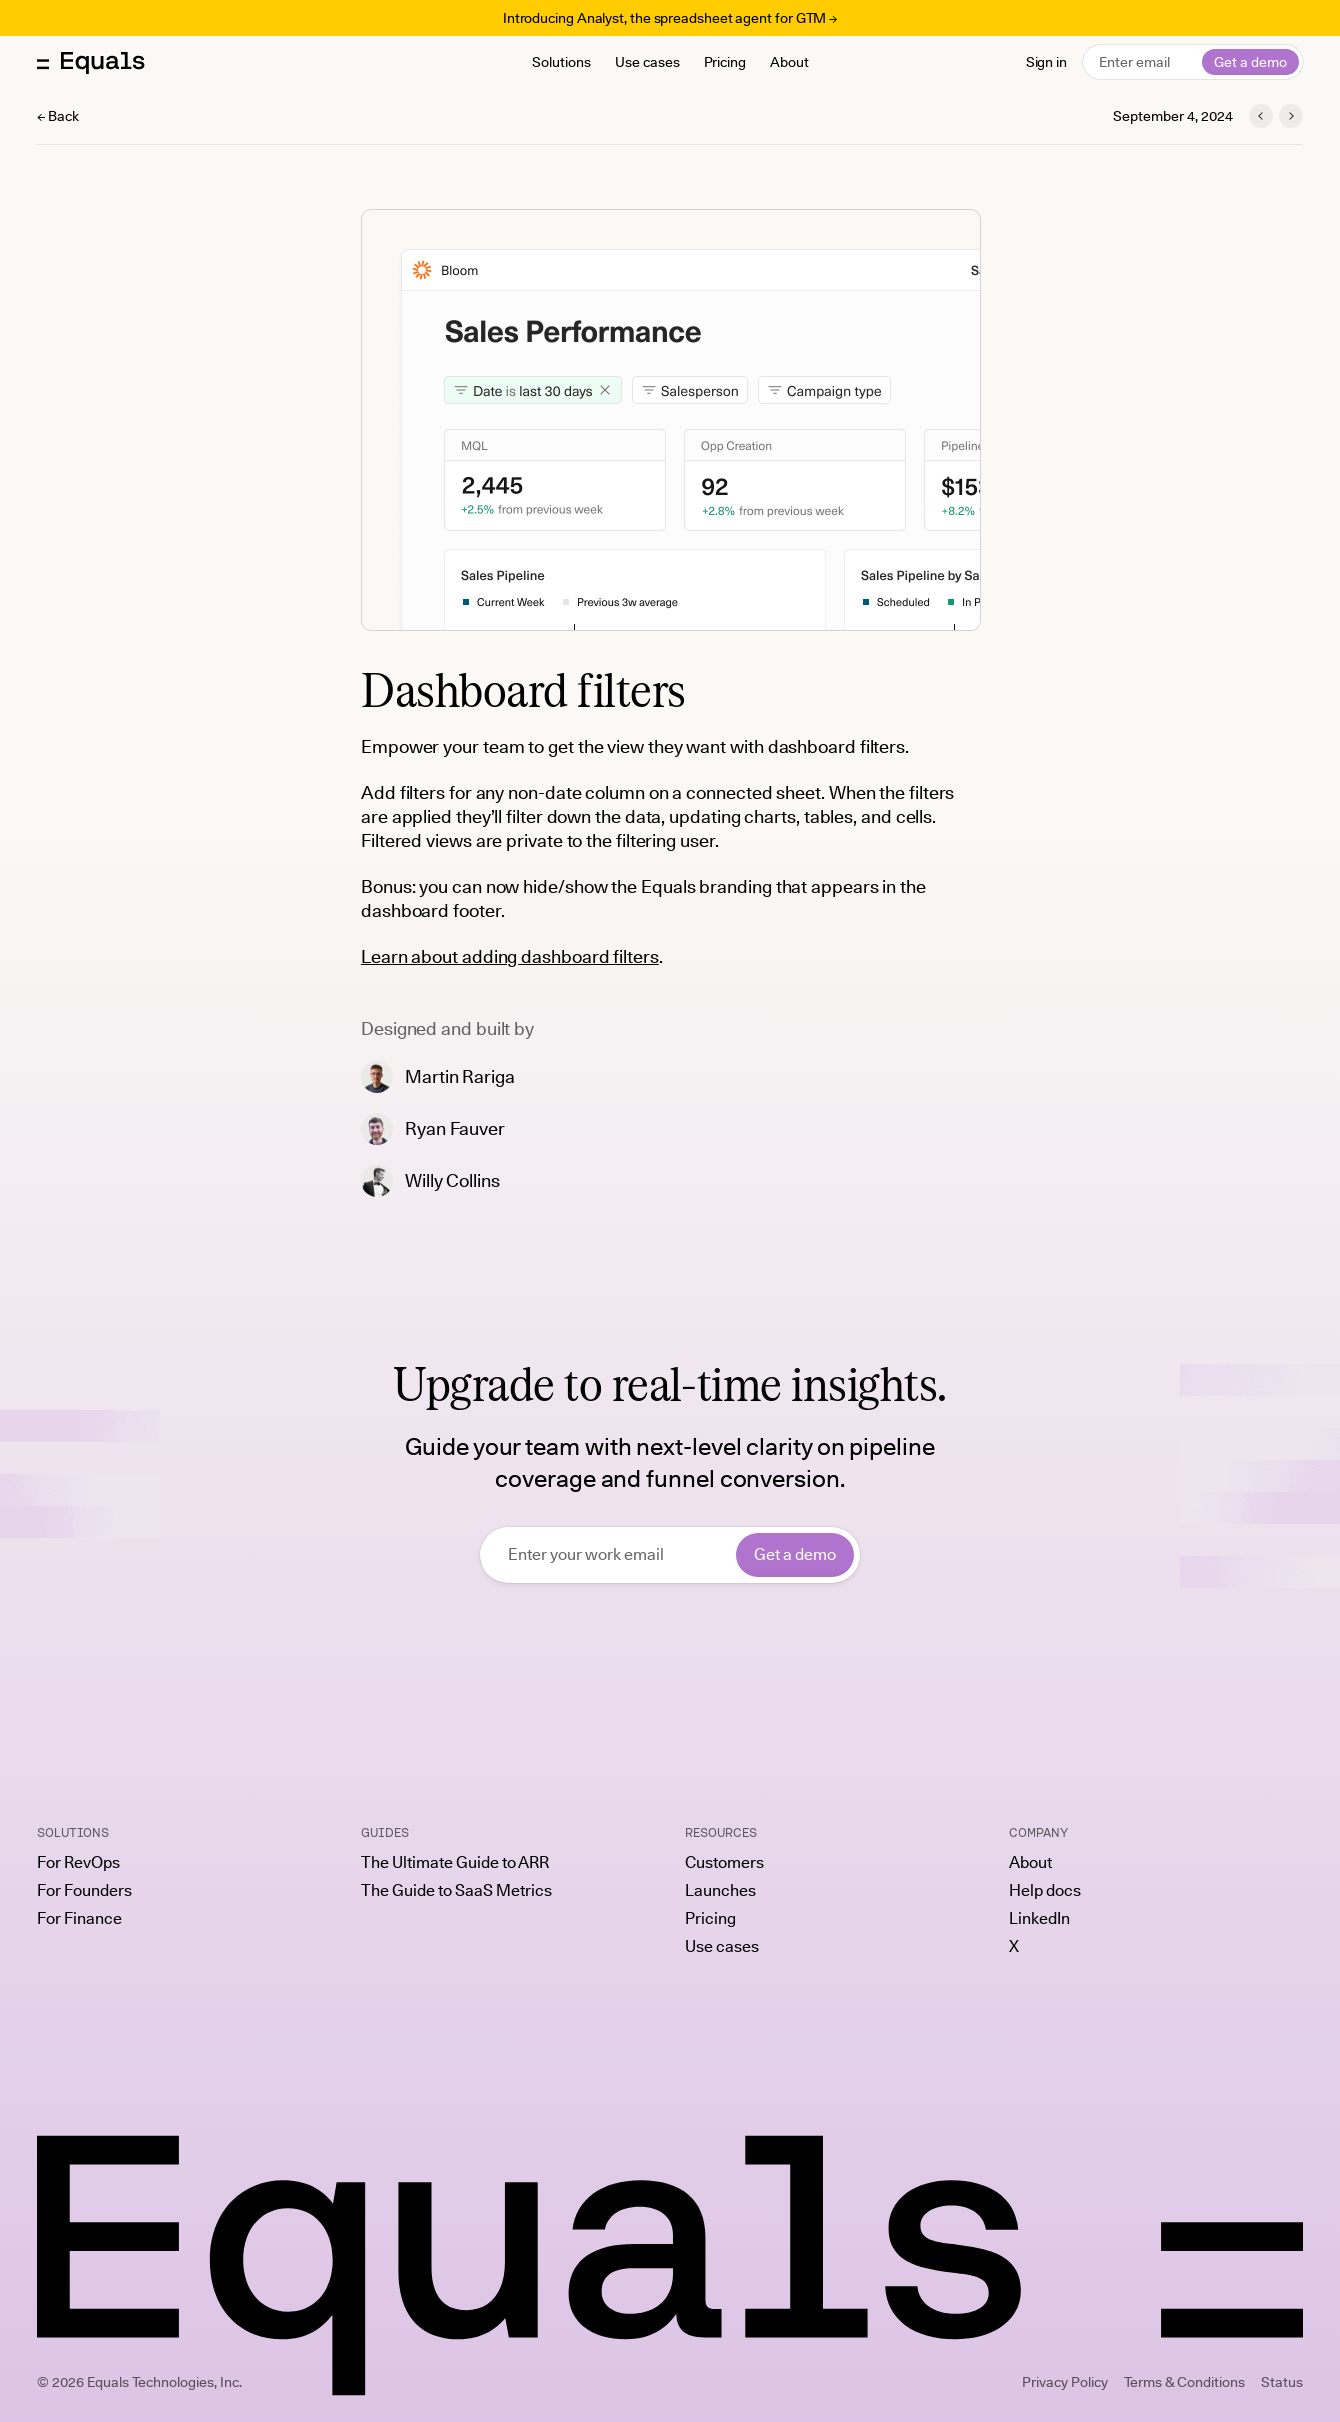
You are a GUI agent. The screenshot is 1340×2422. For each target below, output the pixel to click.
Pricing (725, 62)
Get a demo (1250, 62)
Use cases (647, 62)
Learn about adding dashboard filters (510, 956)
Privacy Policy (1065, 2382)
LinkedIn (1039, 1919)
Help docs (1045, 1891)
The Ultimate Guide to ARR (455, 1863)
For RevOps (78, 1863)
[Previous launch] (1261, 116)
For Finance (79, 1919)
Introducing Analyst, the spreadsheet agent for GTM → (670, 18)
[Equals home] (91, 62)
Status (1282, 2382)
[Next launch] (1291, 116)
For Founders (84, 1891)
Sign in (1046, 62)
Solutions (561, 62)
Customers (724, 1863)
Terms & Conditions (1184, 2382)
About (789, 62)
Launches (720, 1891)
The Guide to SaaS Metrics (456, 1891)
